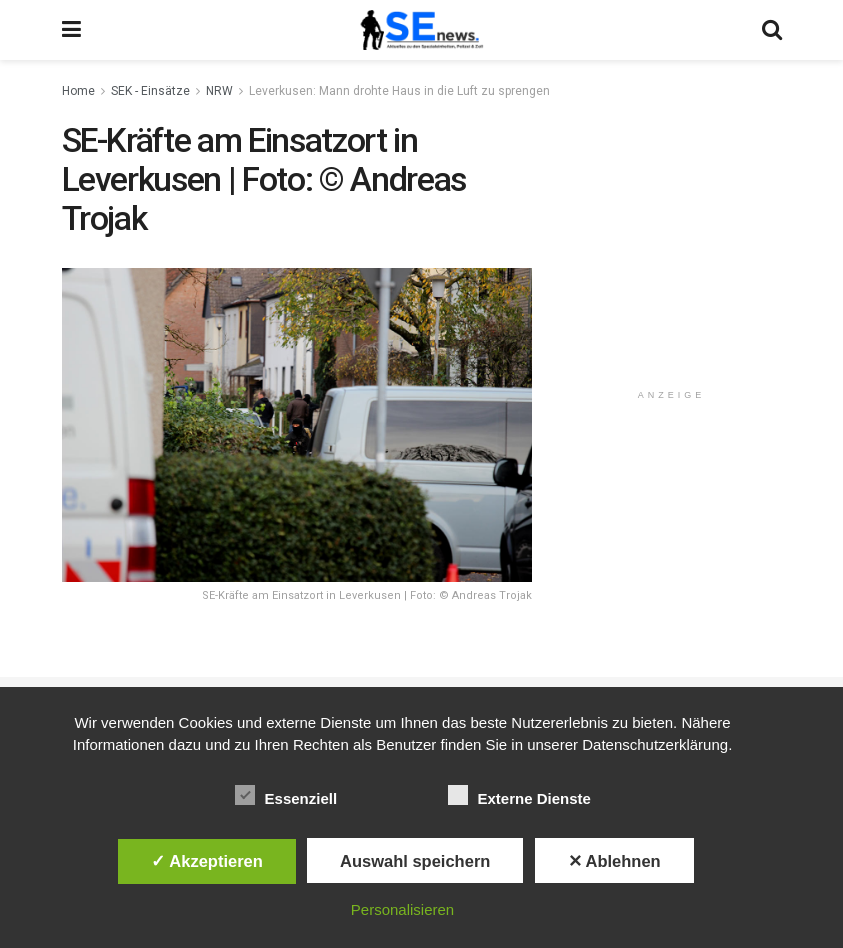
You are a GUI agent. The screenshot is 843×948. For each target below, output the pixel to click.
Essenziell (286, 795)
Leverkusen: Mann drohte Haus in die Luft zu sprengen (399, 91)
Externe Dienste (519, 795)
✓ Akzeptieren (207, 861)
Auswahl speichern (415, 861)
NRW (219, 91)
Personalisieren (402, 909)
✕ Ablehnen (614, 861)
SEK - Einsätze (150, 91)
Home (78, 91)
